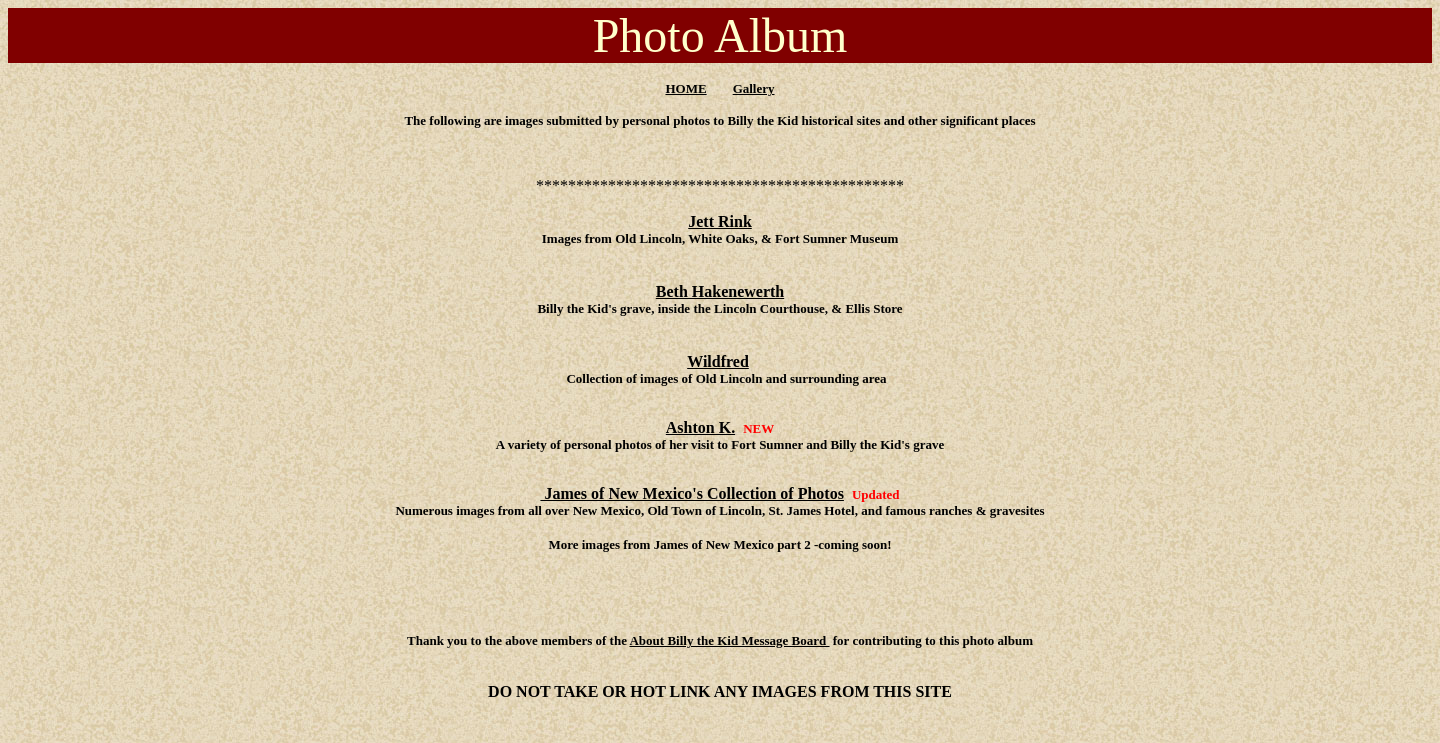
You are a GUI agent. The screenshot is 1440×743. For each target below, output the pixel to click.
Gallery (754, 88)
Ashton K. (700, 427)
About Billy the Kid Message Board (729, 640)
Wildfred (718, 361)
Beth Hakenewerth (720, 291)
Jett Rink (720, 221)
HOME (685, 88)
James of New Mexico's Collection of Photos (692, 493)
